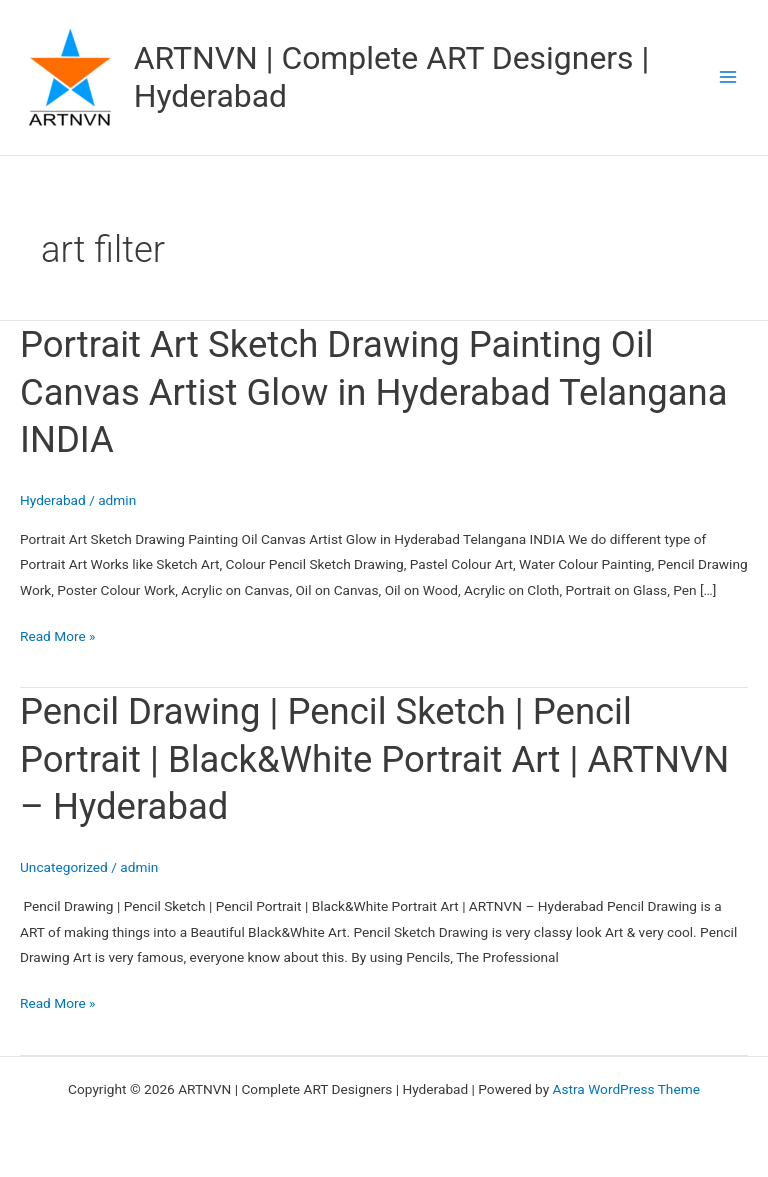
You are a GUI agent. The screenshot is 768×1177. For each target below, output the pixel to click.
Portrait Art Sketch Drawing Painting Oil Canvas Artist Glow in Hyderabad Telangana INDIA (374, 392)
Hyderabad (53, 500)
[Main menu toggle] (728, 77)
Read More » (58, 634)
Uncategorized (64, 867)
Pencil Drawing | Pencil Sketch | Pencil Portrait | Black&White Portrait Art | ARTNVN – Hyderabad (374, 759)
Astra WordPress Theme (626, 1089)
